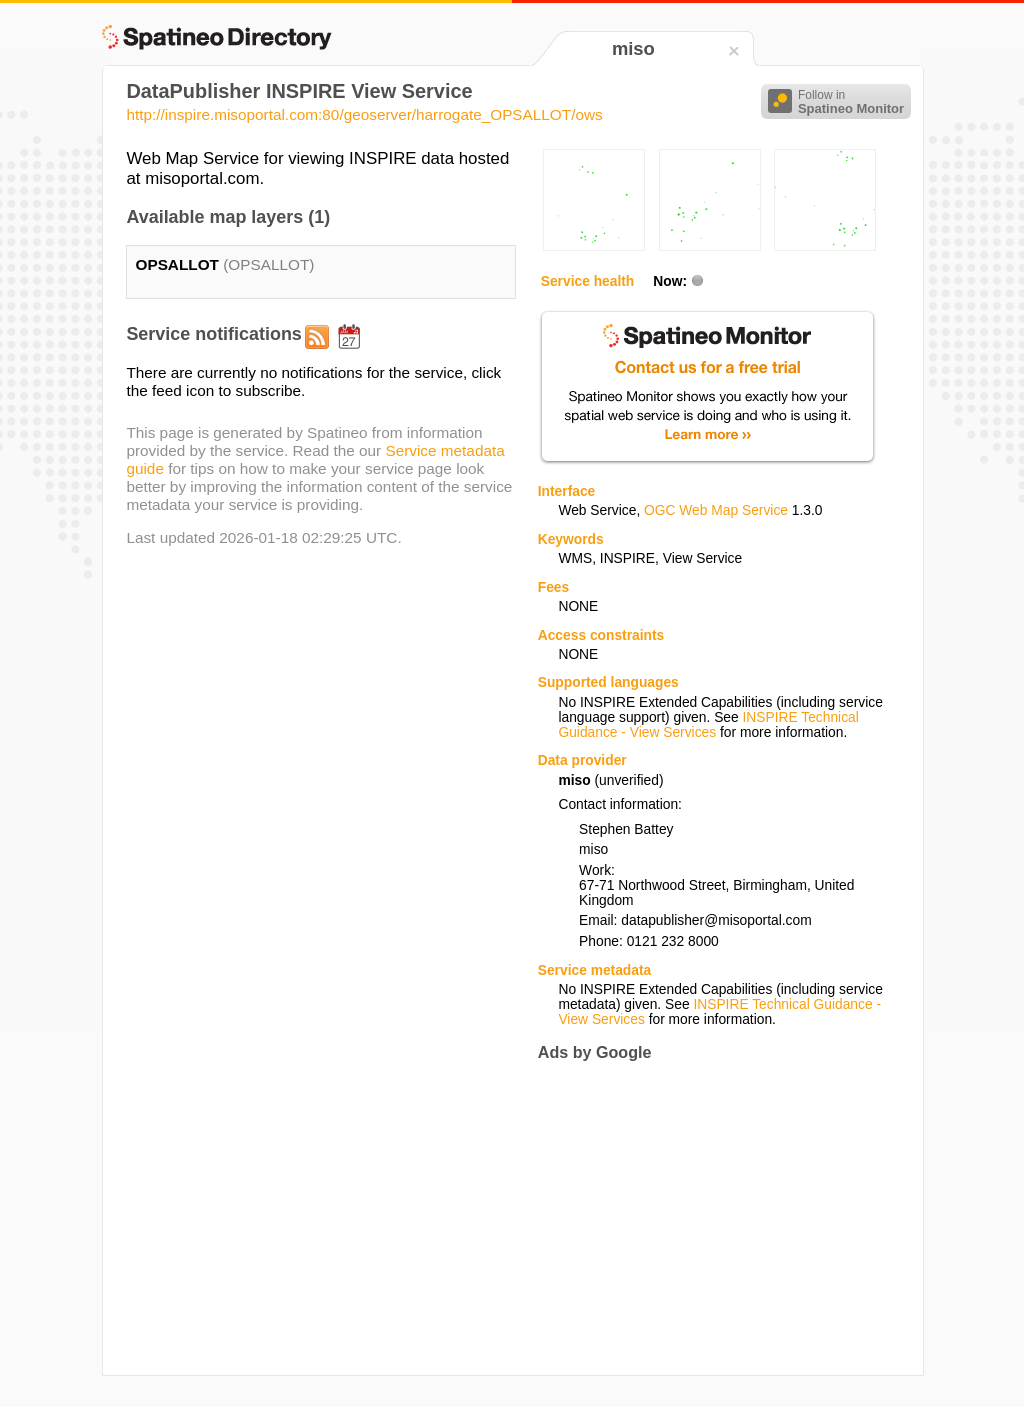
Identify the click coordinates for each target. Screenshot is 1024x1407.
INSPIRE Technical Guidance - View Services (708, 725)
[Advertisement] (706, 1218)
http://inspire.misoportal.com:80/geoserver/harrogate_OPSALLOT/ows (364, 114)
